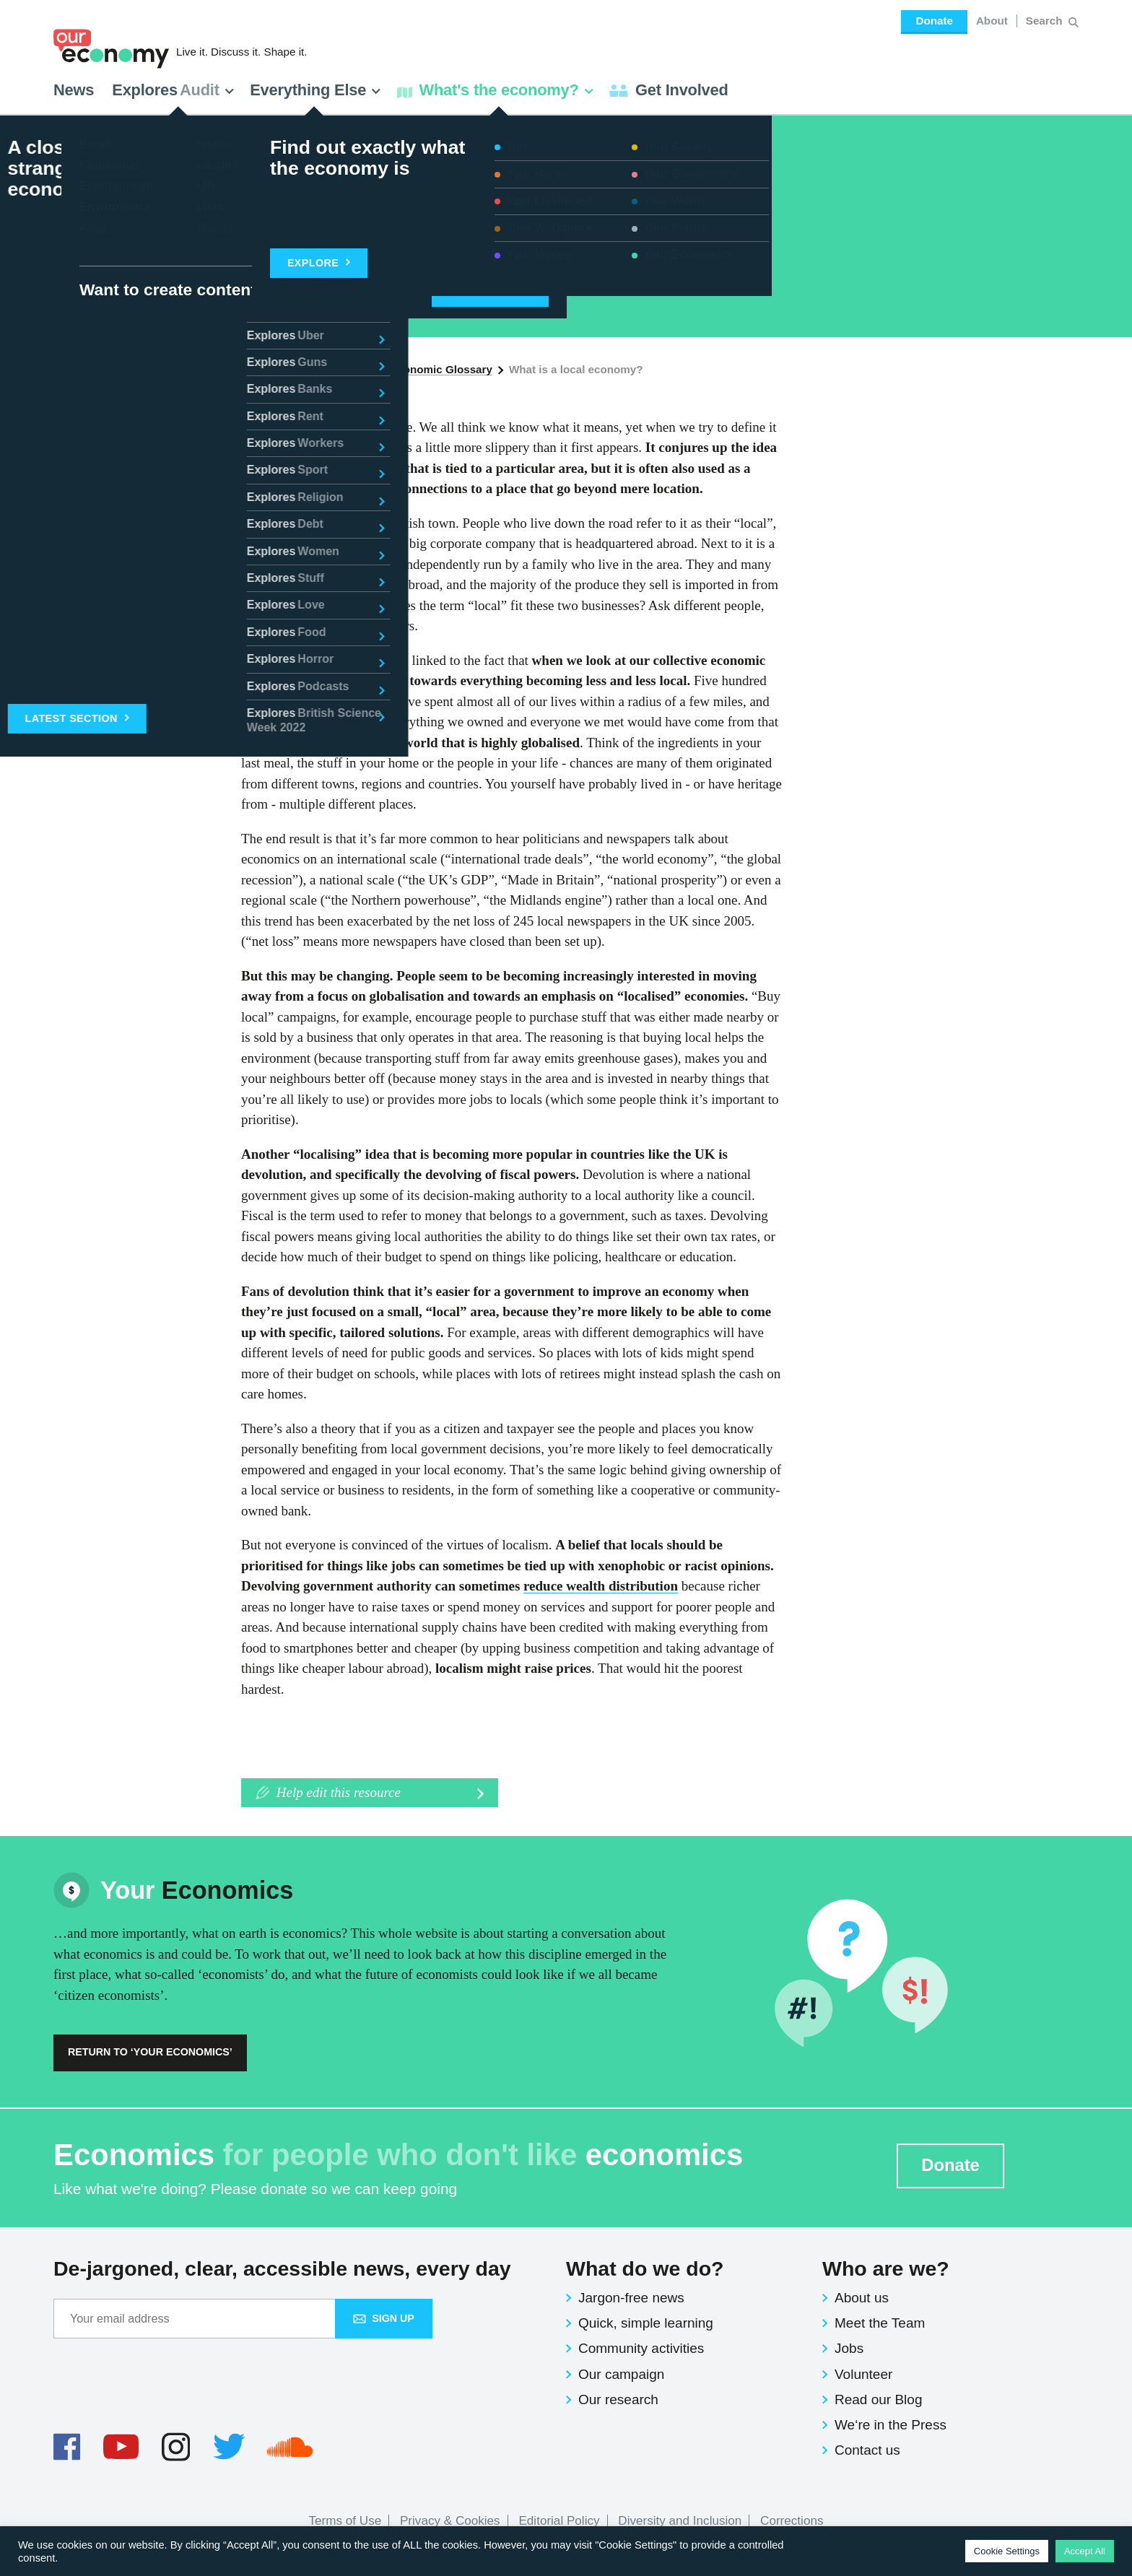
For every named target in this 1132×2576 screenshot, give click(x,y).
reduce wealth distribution (600, 1585)
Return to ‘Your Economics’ (150, 2052)
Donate (933, 20)
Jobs (849, 2348)
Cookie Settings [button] (1007, 2551)
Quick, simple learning (645, 2323)
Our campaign (621, 2374)
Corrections (791, 2521)
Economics (196, 179)
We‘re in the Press (890, 2424)
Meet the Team (880, 2323)
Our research (618, 2399)
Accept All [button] (1084, 2551)
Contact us (867, 2450)
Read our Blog (878, 2399)
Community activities (641, 2348)
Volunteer (863, 2374)
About (992, 20)
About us (862, 2297)
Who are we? (885, 2268)
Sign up (383, 2318)
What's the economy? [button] (495, 90)
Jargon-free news (631, 2297)
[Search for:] (1046, 20)
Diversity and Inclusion (679, 2521)
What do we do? (644, 2268)
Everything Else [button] (315, 90)
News (73, 90)
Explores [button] (173, 90)
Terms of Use (345, 2521)
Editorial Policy (558, 2521)
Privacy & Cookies (450, 2521)
